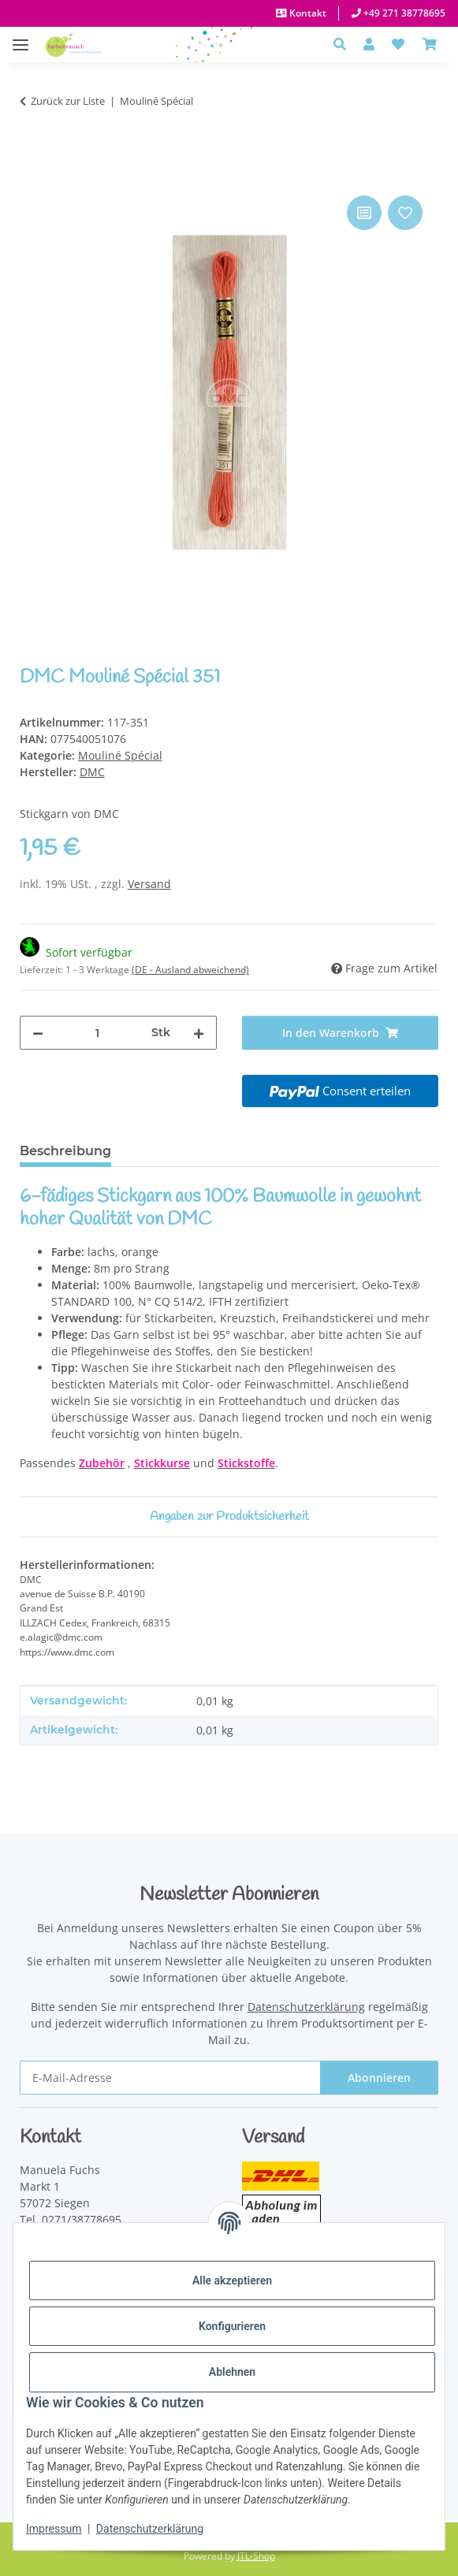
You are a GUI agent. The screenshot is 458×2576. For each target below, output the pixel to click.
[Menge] (97, 1033)
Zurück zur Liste (68, 101)
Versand (149, 883)
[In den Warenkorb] (32, 174)
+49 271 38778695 (403, 13)
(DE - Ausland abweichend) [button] (190, 969)
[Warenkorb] (429, 44)
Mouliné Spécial (120, 755)
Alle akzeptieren (232, 2280)
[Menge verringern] (37, 1033)
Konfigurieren (232, 2326)
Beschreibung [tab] (65, 1150)
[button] (344, 44)
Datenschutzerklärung (149, 2528)
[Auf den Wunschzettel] (405, 212)
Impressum (53, 2528)
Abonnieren (379, 2077)
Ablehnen (232, 2372)
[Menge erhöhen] (198, 1033)
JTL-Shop (256, 2556)
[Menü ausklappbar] (20, 36)
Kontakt (306, 13)
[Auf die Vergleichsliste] (364, 212)
